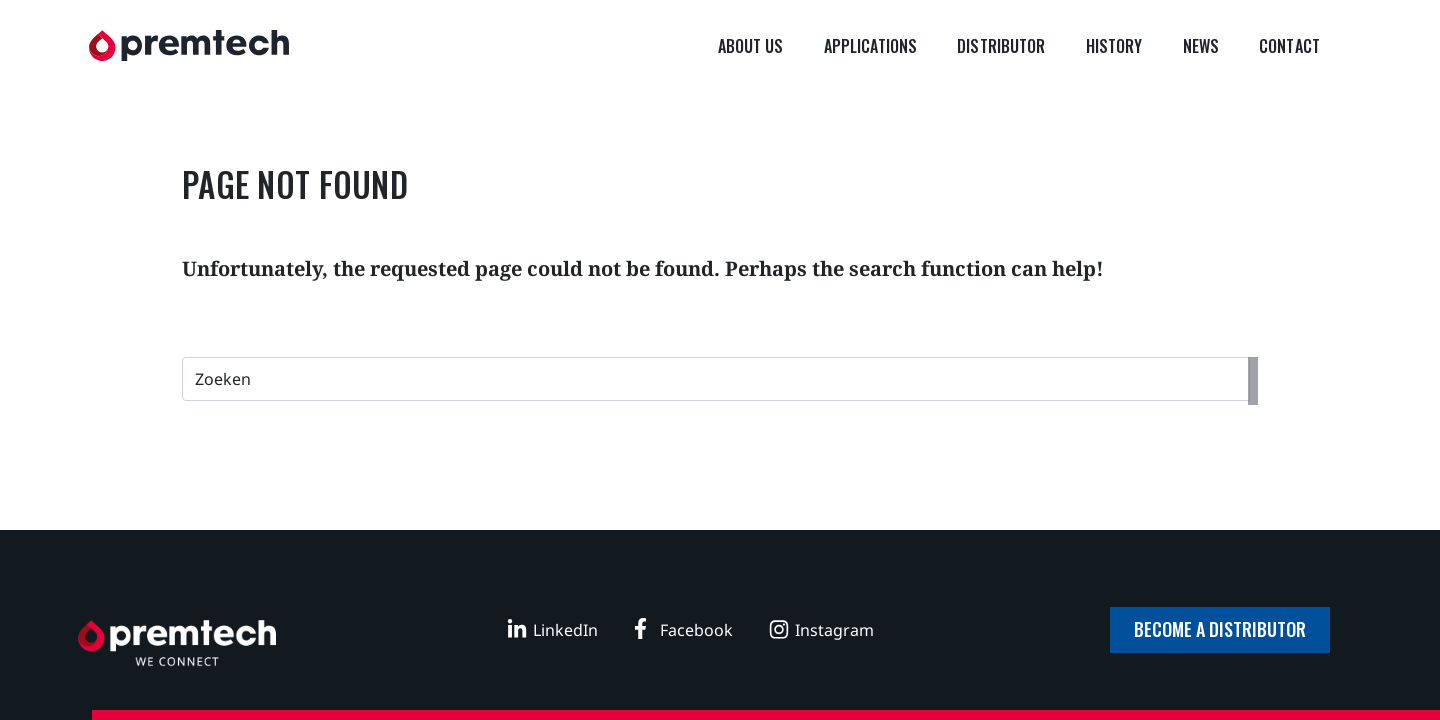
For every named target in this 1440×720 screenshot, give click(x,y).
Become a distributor (1220, 629)
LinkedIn (565, 630)
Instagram (834, 630)
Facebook (696, 630)
